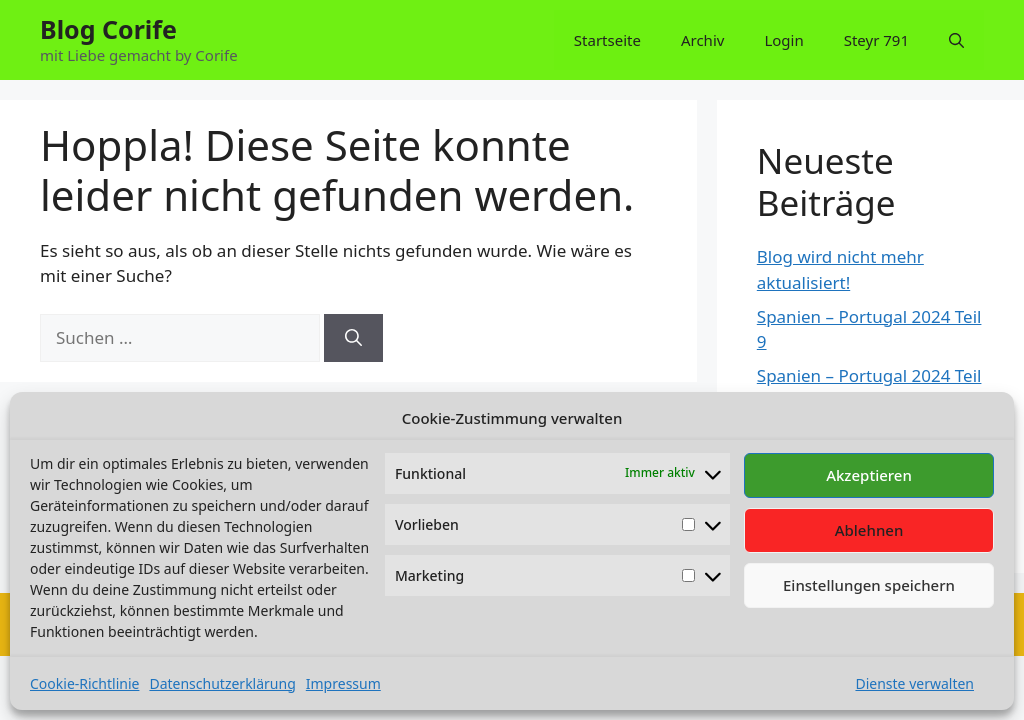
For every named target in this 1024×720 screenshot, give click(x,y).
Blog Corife (108, 29)
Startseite (607, 40)
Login (783, 40)
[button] (956, 40)
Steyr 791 (876, 40)
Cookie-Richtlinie (84, 683)
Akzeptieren (869, 475)
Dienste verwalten (914, 683)
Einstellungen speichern (869, 585)
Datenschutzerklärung (222, 683)
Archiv (702, 40)
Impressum (343, 683)
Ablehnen (869, 530)
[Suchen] (353, 338)
